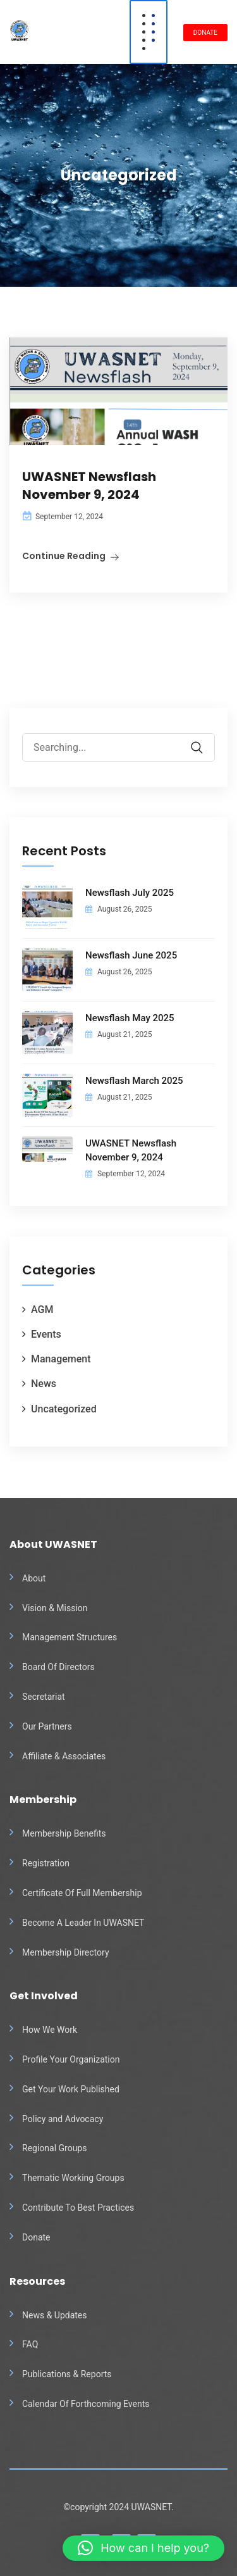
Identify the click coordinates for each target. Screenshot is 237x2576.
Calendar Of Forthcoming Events (85, 2404)
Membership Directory (65, 1952)
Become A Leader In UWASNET (83, 1923)
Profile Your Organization (71, 2059)
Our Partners (47, 1726)
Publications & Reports (67, 2374)
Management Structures (69, 1637)
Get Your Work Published (70, 2089)
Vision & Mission (55, 1608)
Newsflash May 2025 (129, 1018)
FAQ (30, 2344)
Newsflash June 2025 (131, 955)
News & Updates (54, 2315)
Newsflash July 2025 (129, 892)
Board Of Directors (58, 1667)
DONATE (205, 32)
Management (61, 1359)
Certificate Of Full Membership (82, 1893)
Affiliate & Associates (64, 1756)
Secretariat (43, 1697)
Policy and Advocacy (62, 2119)
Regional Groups (54, 2148)
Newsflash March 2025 (134, 1080)
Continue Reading (64, 556)
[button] (143, 2548)
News (43, 1384)
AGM (42, 1310)
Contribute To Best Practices (78, 2207)
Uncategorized (64, 1409)
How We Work (49, 2030)
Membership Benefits (64, 1833)
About (34, 1578)
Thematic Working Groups (73, 2178)
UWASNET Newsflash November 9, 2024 (89, 485)
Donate (36, 2237)
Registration (46, 1863)
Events (46, 1334)
